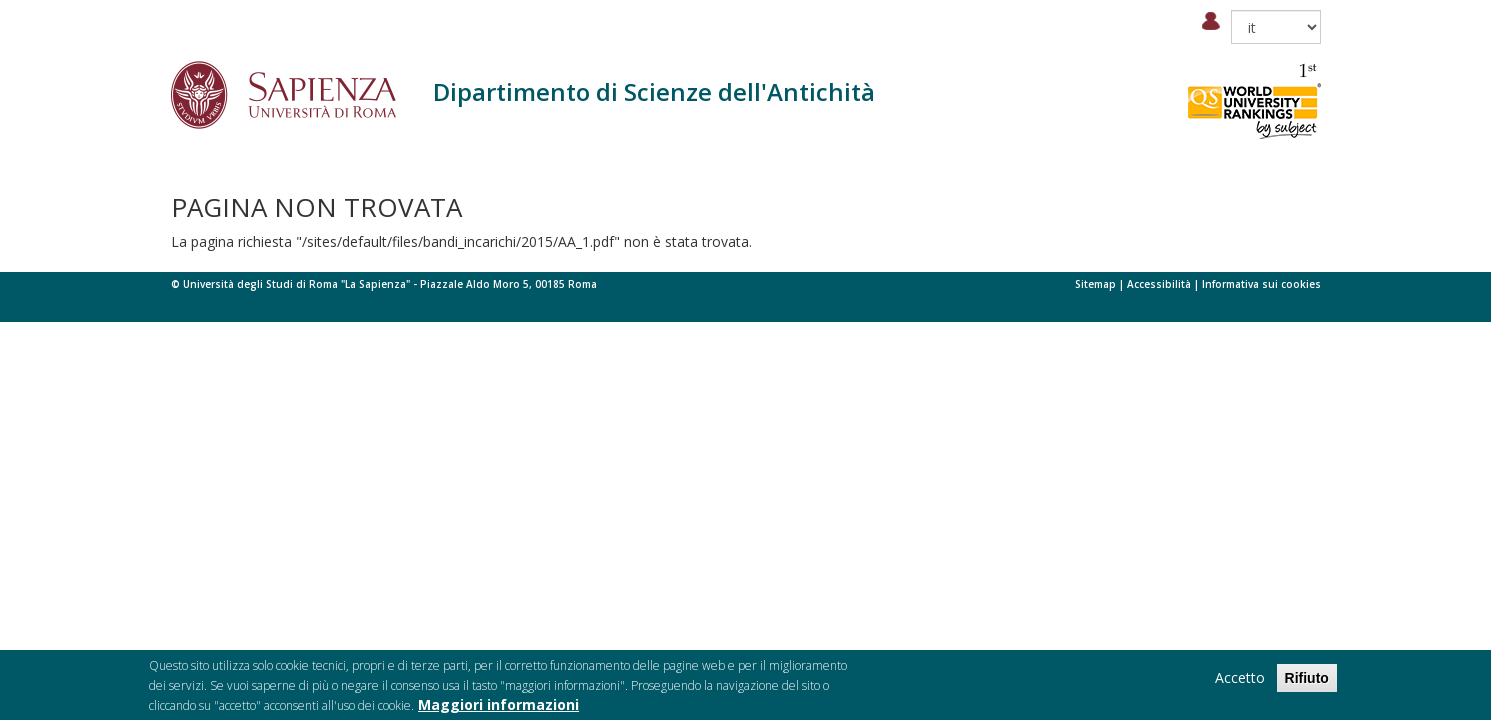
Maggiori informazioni (498, 709)
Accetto (1240, 682)
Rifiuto (1307, 683)
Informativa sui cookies (1261, 284)
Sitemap (1095, 284)
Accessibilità (1159, 284)
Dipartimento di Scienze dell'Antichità (654, 91)
